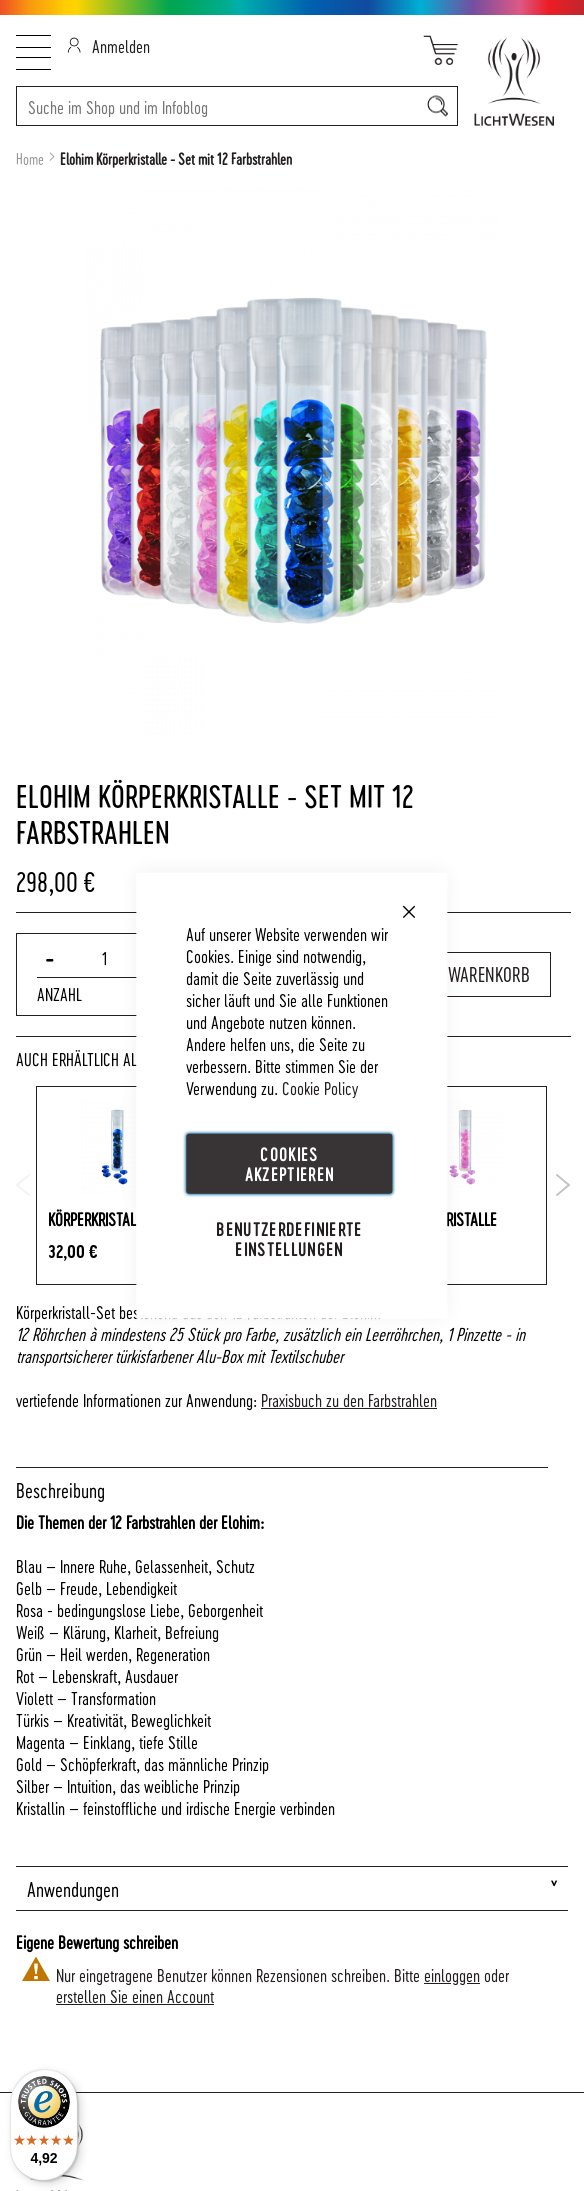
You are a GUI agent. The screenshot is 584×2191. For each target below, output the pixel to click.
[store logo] (513, 81)
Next (563, 1185)
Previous (23, 1185)
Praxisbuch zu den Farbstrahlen (349, 1399)
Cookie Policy (320, 1086)
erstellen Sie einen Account (135, 1995)
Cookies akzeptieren (290, 1162)
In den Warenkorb (464, 974)
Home (30, 159)
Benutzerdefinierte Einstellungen (289, 1238)
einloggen (452, 1974)
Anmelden (108, 45)
